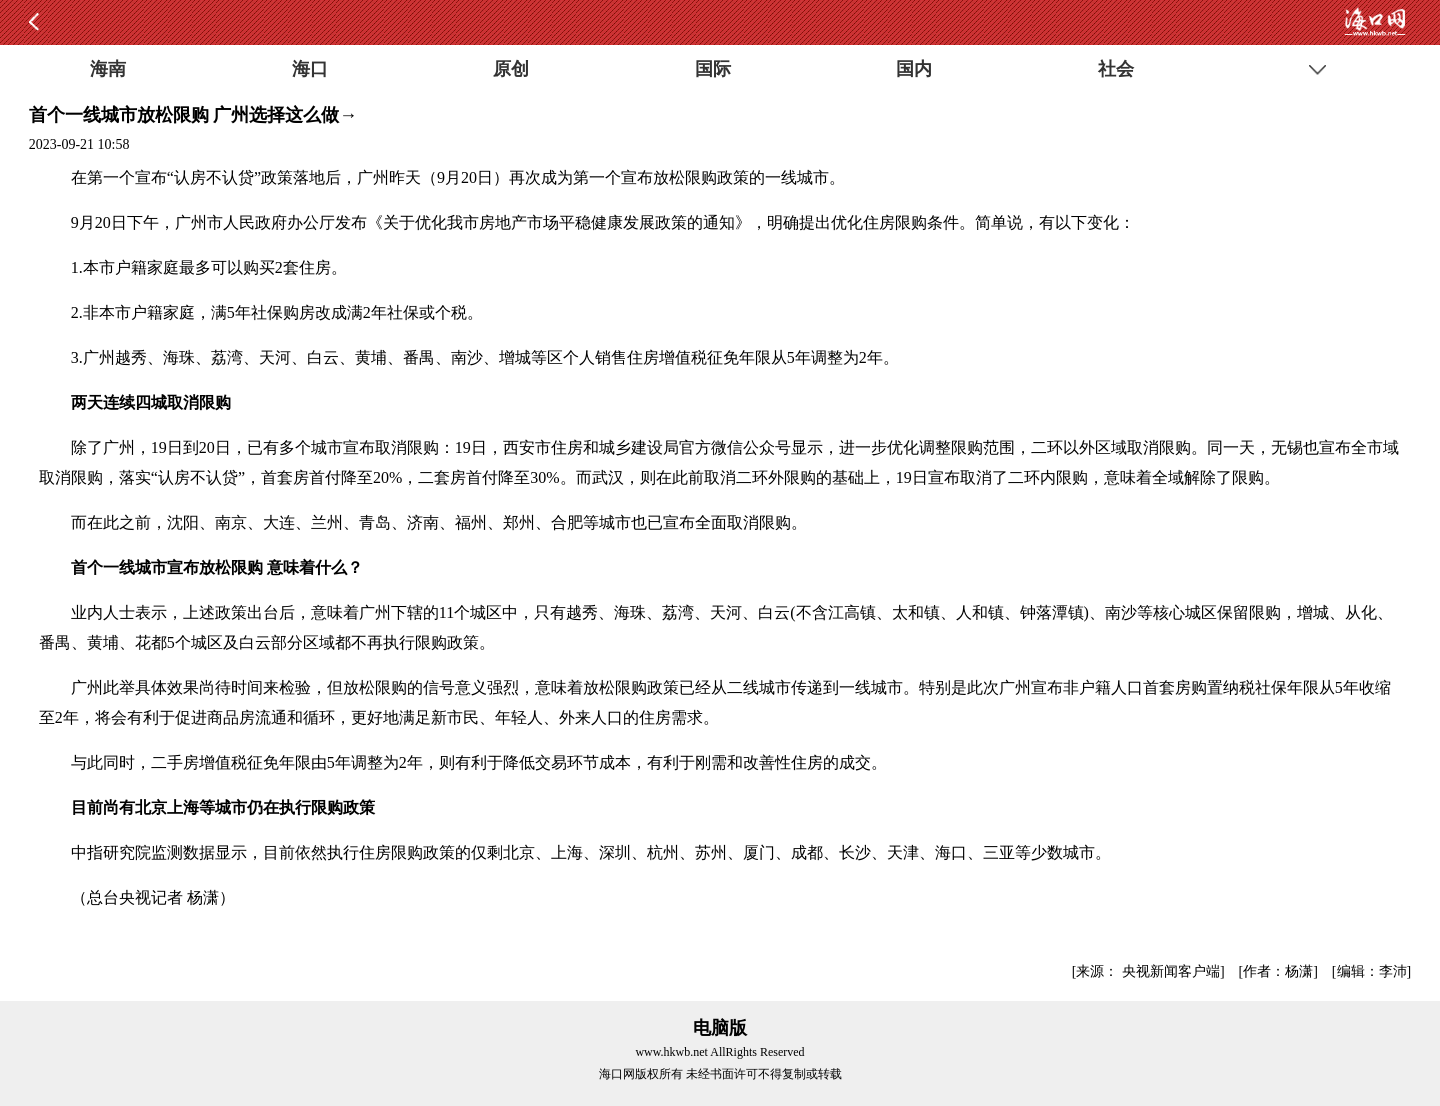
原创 (511, 69)
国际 (713, 69)
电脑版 (720, 1028)
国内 (914, 69)
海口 (310, 69)
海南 (108, 69)
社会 (1116, 69)
